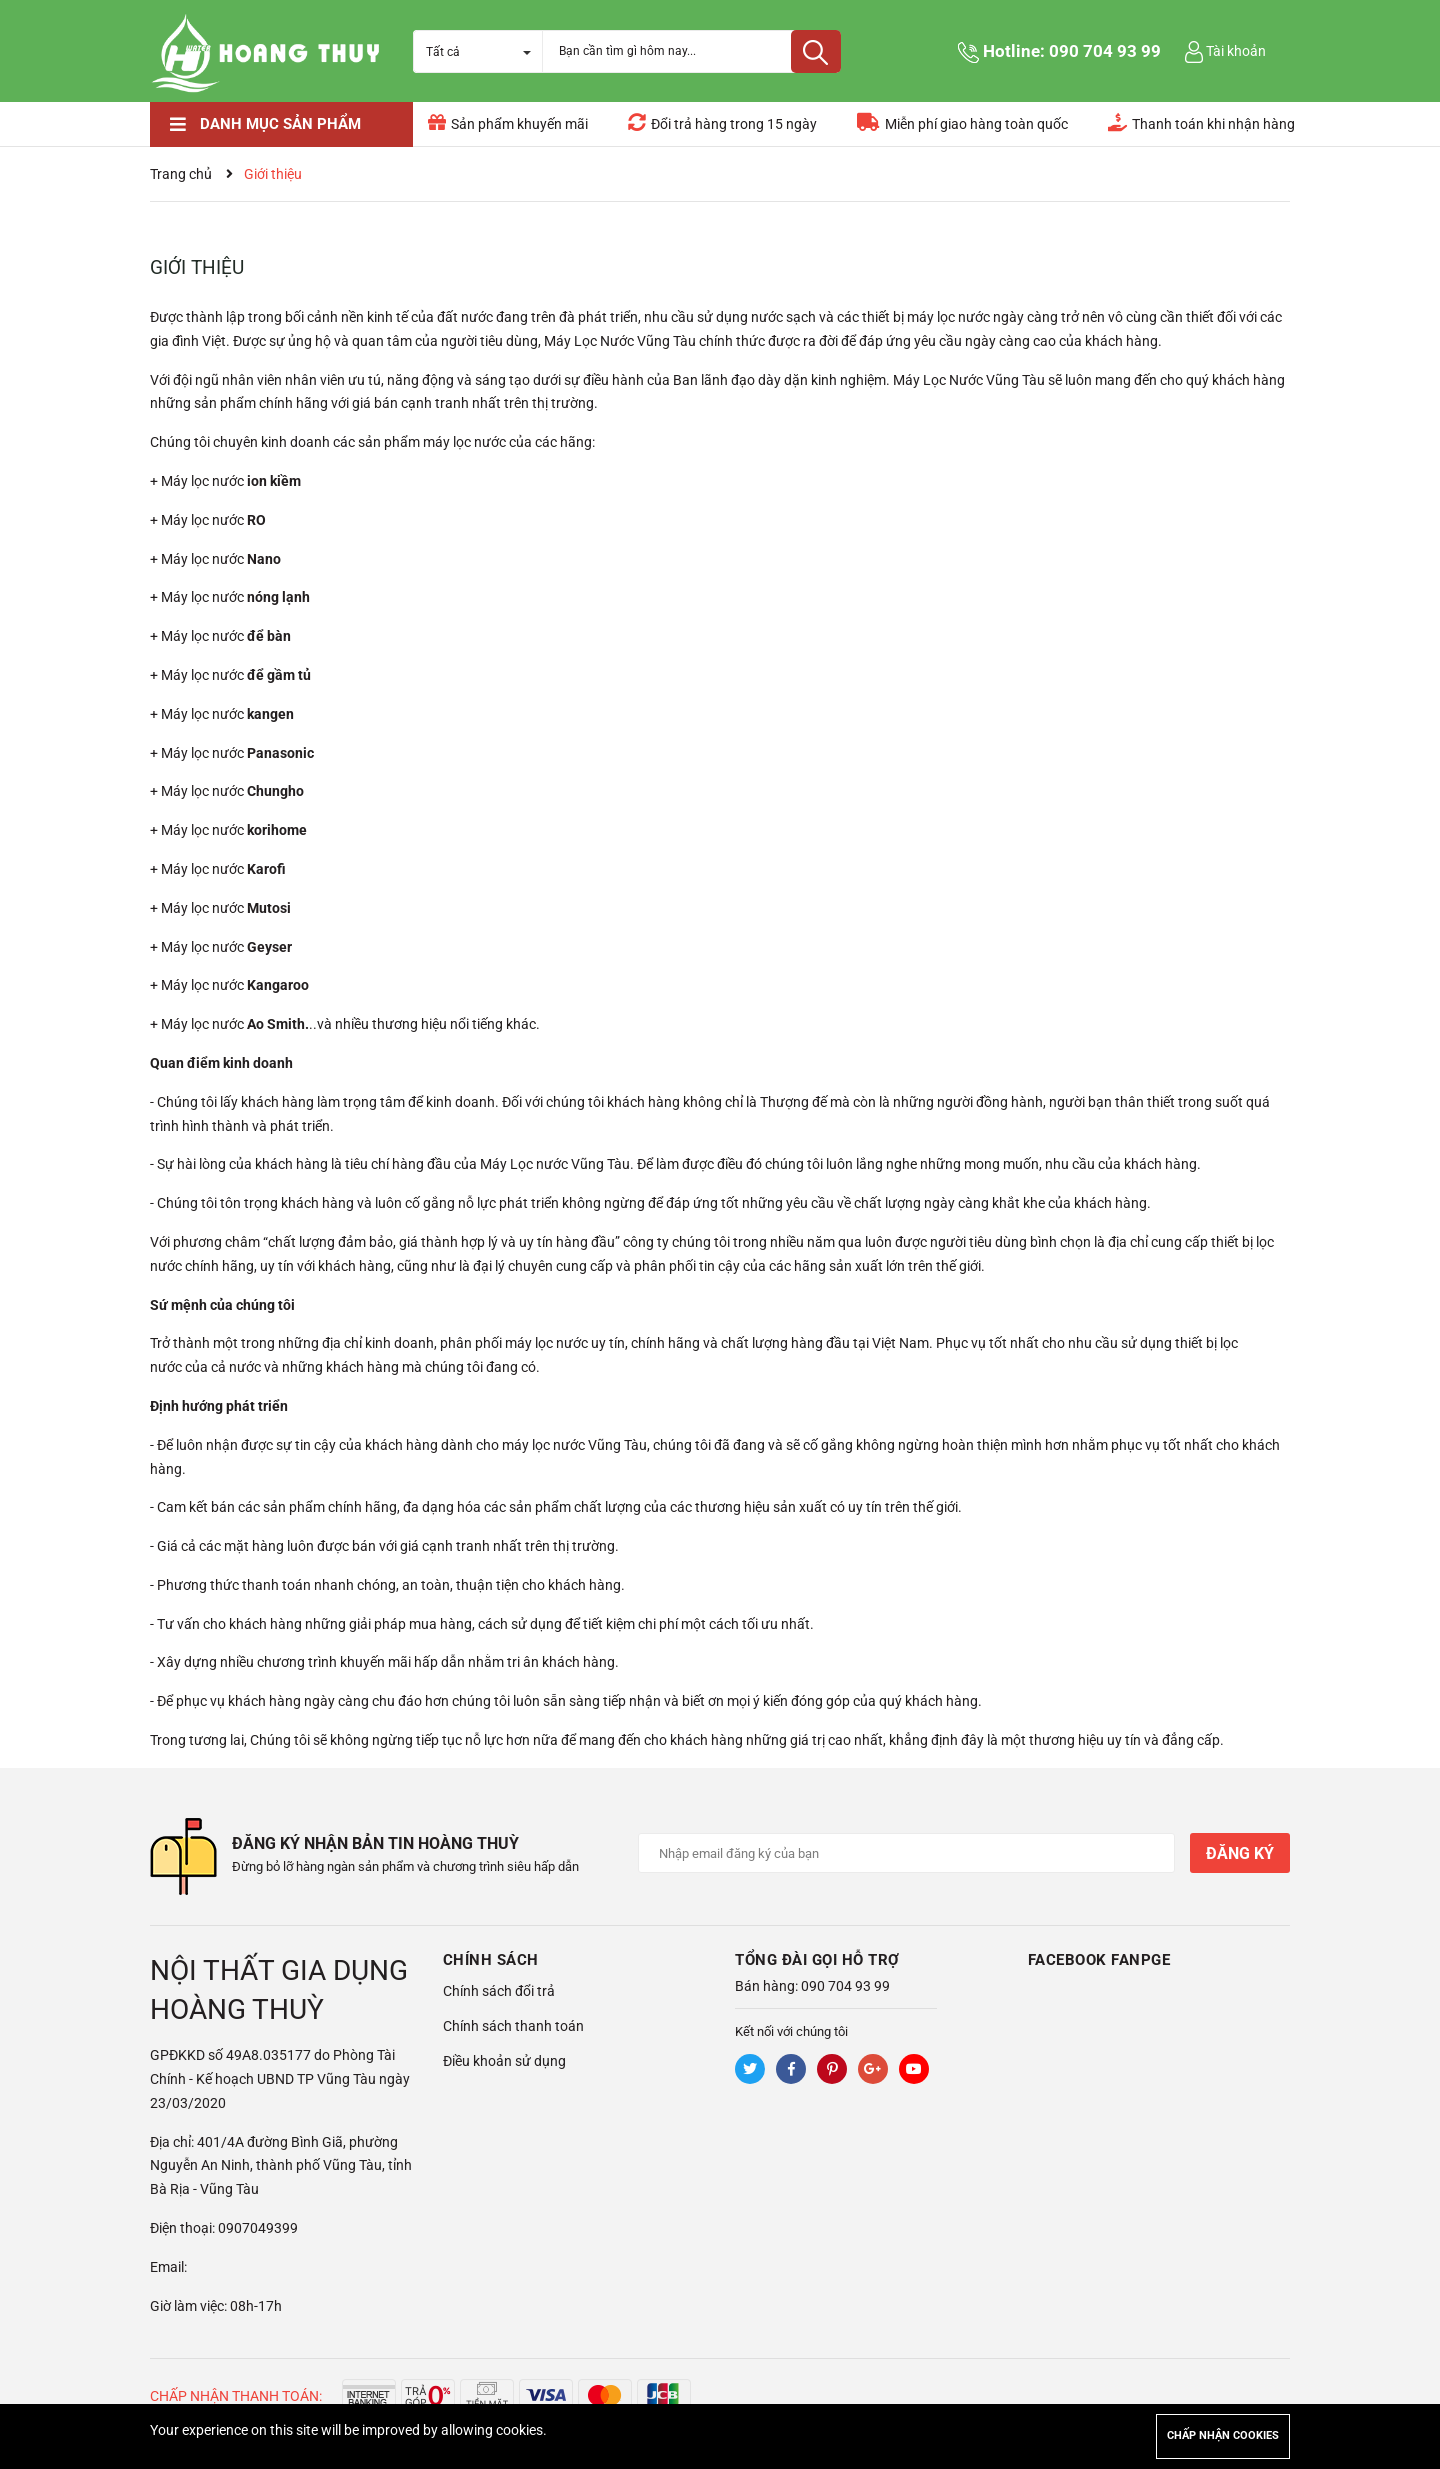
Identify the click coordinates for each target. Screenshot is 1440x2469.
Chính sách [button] (491, 1953)
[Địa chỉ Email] (907, 1853)
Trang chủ (181, 174)
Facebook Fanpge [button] (1099, 1953)
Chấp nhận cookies (1223, 2435)
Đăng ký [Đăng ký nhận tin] (1240, 1853)
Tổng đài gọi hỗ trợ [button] (817, 1953)
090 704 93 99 (1105, 51)
